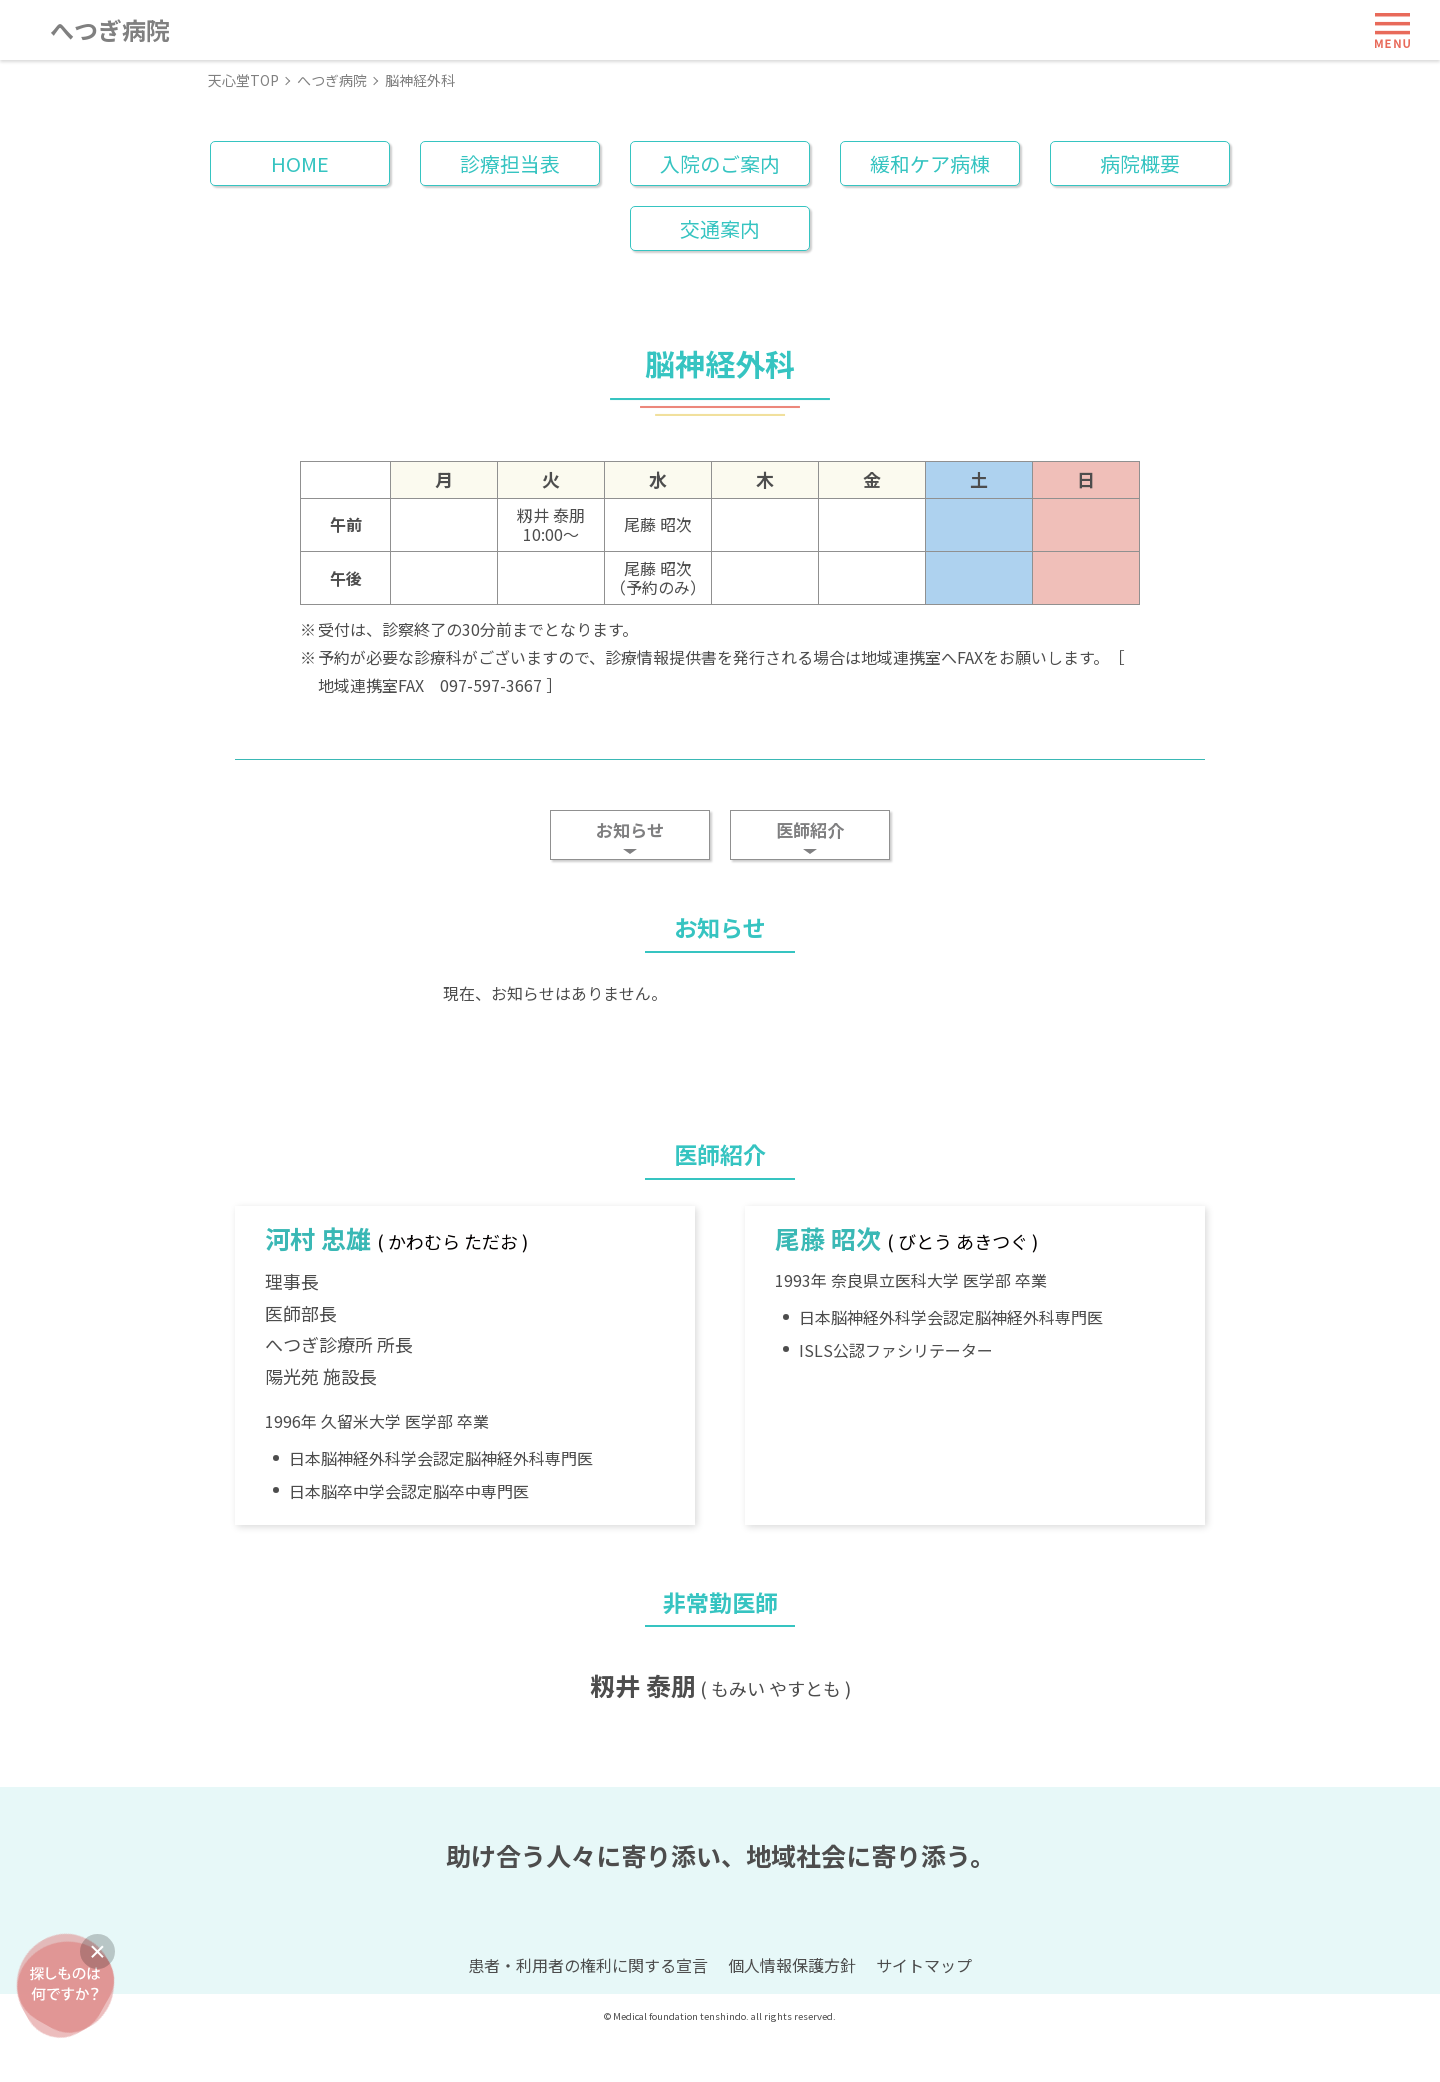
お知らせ (630, 829)
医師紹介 (810, 829)
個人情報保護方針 (792, 2010)
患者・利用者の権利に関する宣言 (588, 2010)
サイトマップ (924, 2010)
